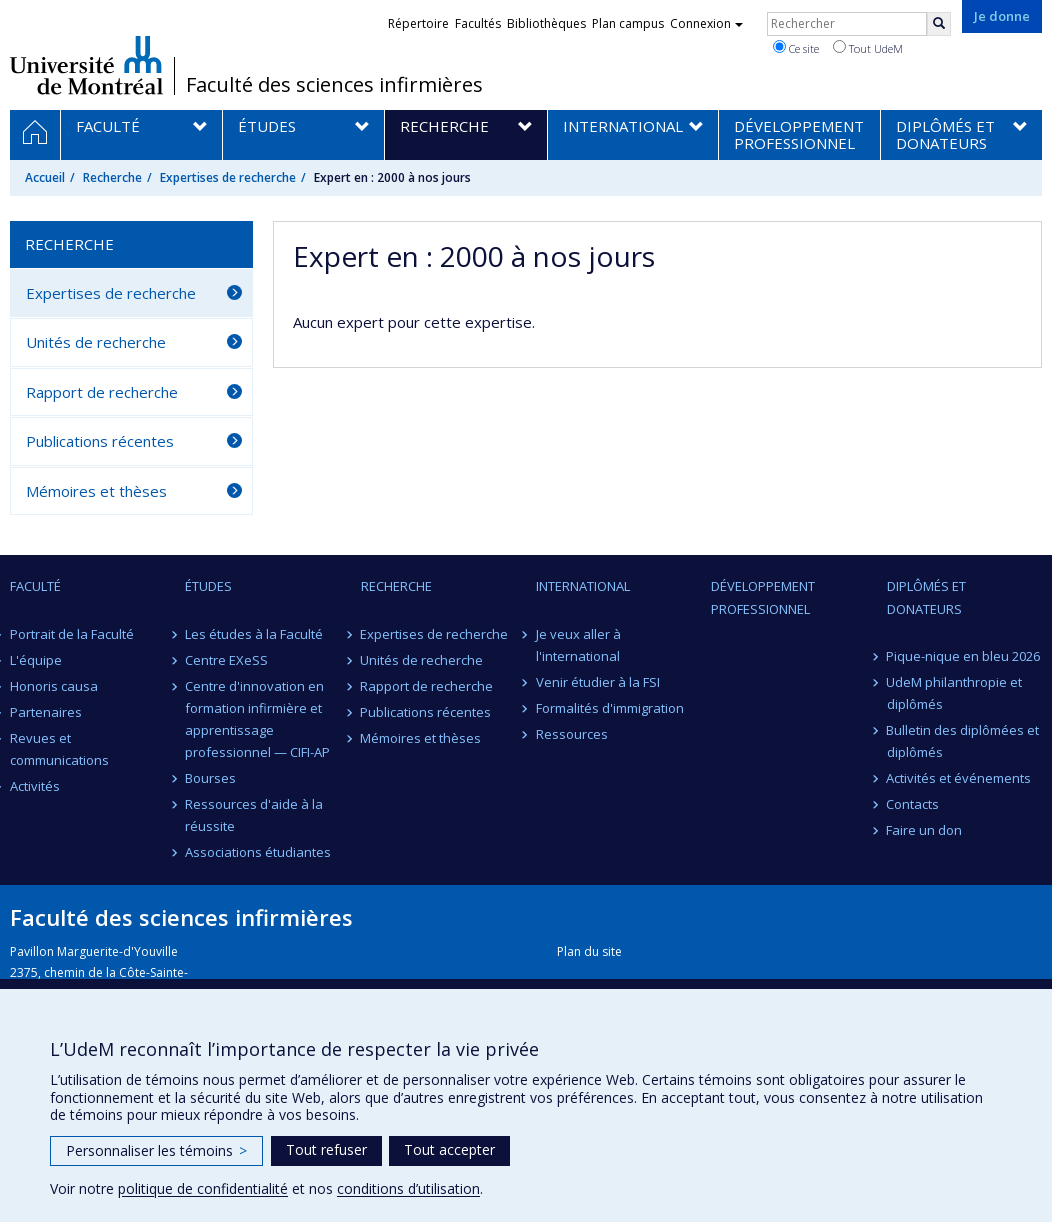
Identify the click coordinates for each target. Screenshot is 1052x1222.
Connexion (706, 23)
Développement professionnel (763, 597)
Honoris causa (54, 686)
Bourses (210, 778)
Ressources (572, 734)
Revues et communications (59, 749)
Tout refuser (326, 1149)
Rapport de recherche (102, 392)
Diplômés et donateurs (926, 597)
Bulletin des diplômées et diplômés (963, 741)
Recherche (112, 177)
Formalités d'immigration (610, 708)
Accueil (45, 177)
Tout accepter (449, 1149)
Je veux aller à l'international (578, 645)
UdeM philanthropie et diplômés (955, 693)
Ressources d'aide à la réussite (254, 815)
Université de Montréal (86, 65)
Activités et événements (959, 778)
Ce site (796, 48)
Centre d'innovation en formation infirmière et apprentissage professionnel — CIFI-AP (257, 719)
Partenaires (46, 712)
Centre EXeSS (226, 660)
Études (208, 586)
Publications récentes (100, 441)
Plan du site (589, 951)
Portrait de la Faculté (72, 634)
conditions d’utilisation (408, 1188)
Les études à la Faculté (254, 634)
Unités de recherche (96, 342)
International (583, 586)
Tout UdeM (868, 48)
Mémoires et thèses (96, 491)
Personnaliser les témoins (156, 1150)
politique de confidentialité (203, 1188)
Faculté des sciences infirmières (334, 85)
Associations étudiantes (258, 852)
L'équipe (36, 660)
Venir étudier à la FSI (598, 682)
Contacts (913, 804)
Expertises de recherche (228, 177)
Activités (35, 786)
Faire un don (925, 830)
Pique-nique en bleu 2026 (964, 656)
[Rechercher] (939, 24)
